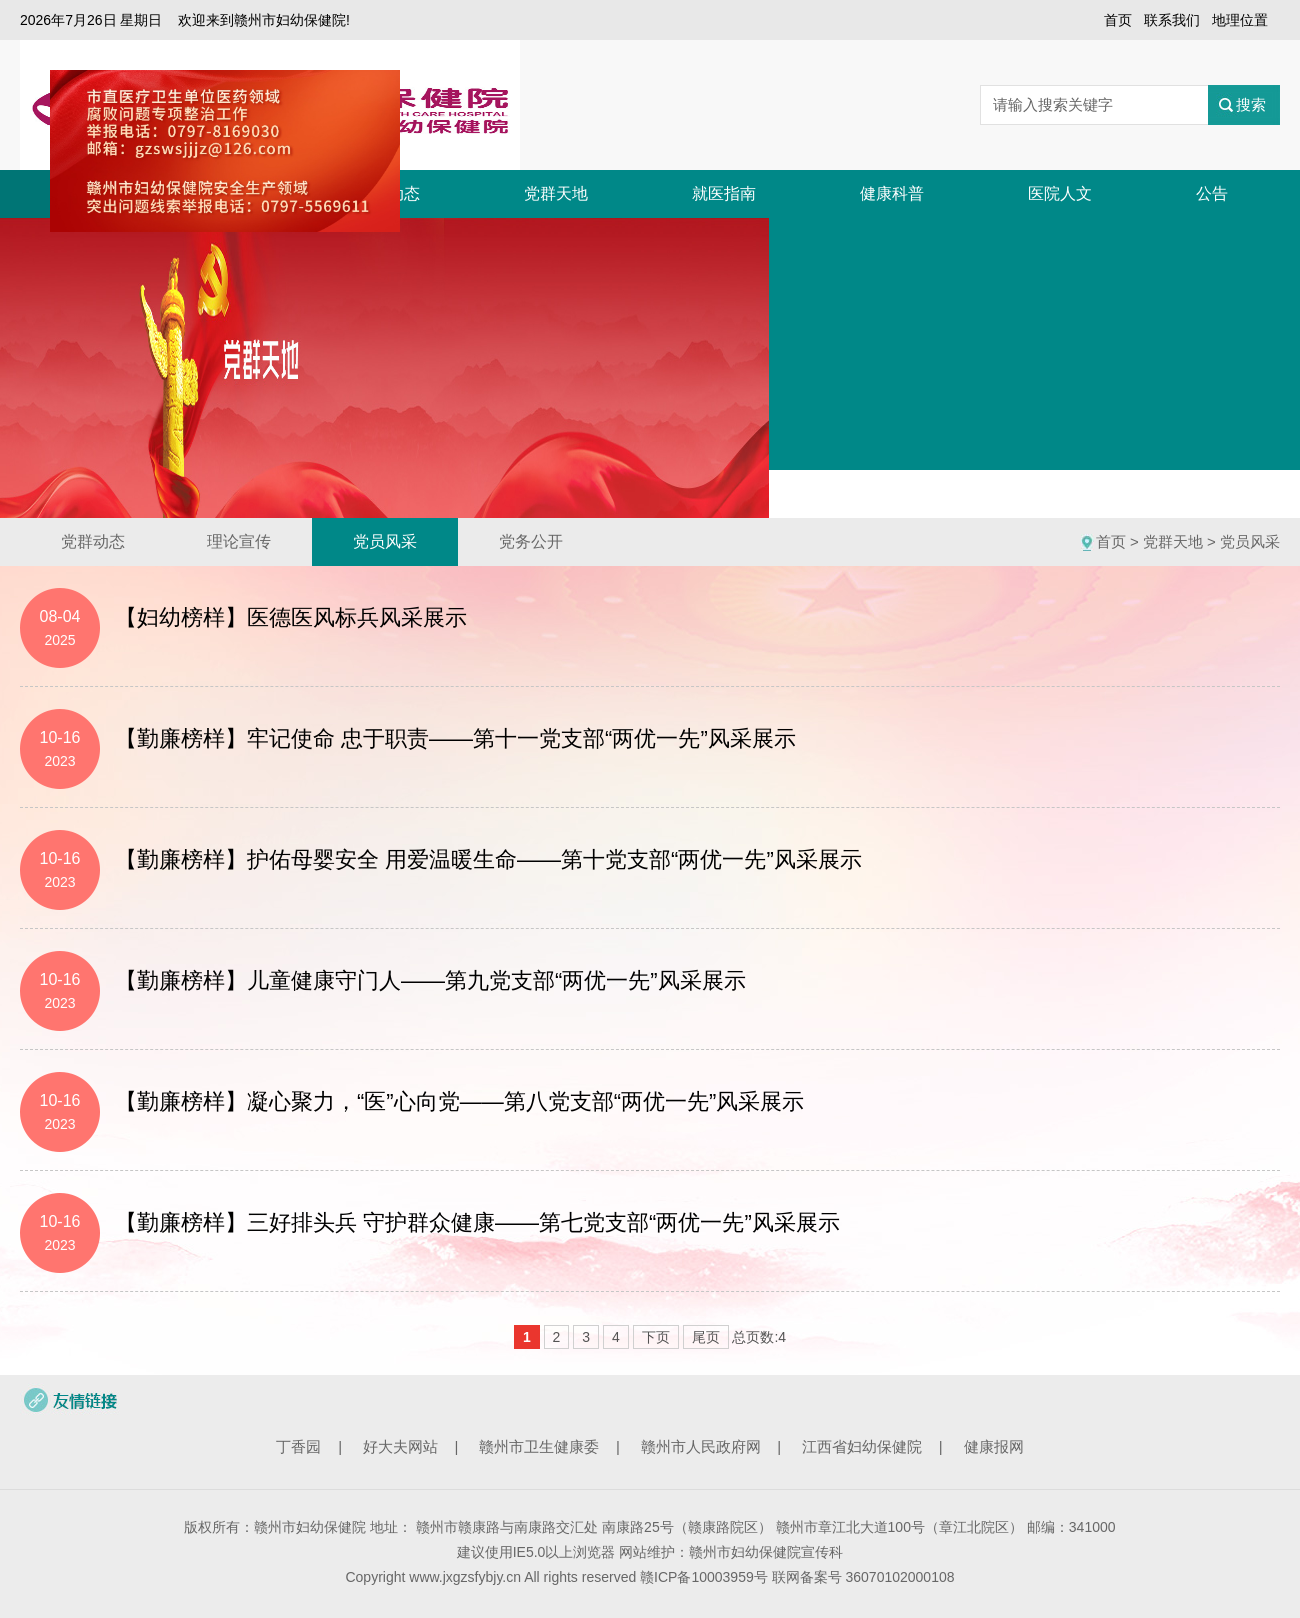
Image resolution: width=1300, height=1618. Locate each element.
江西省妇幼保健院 (862, 1446)
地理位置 (1240, 20)
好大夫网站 (400, 1446)
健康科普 (892, 193)
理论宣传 (239, 541)
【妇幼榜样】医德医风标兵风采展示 (291, 617)
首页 (1118, 20)
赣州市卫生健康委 (539, 1446)
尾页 (706, 1337)
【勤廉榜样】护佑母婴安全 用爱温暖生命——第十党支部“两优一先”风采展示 (488, 859)
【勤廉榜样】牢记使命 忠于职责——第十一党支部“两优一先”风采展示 (455, 738)
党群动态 (93, 541)
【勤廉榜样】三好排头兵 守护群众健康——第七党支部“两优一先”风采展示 (477, 1222)
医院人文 (1060, 193)
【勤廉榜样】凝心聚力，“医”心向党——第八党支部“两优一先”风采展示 (459, 1101)
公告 (1212, 193)
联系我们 (1172, 20)
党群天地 (556, 193)
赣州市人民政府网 (701, 1446)
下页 (656, 1337)
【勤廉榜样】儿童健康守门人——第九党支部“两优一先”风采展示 (430, 980)
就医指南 (724, 193)
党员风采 (385, 541)
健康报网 (994, 1446)
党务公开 (531, 541)
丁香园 (298, 1446)
